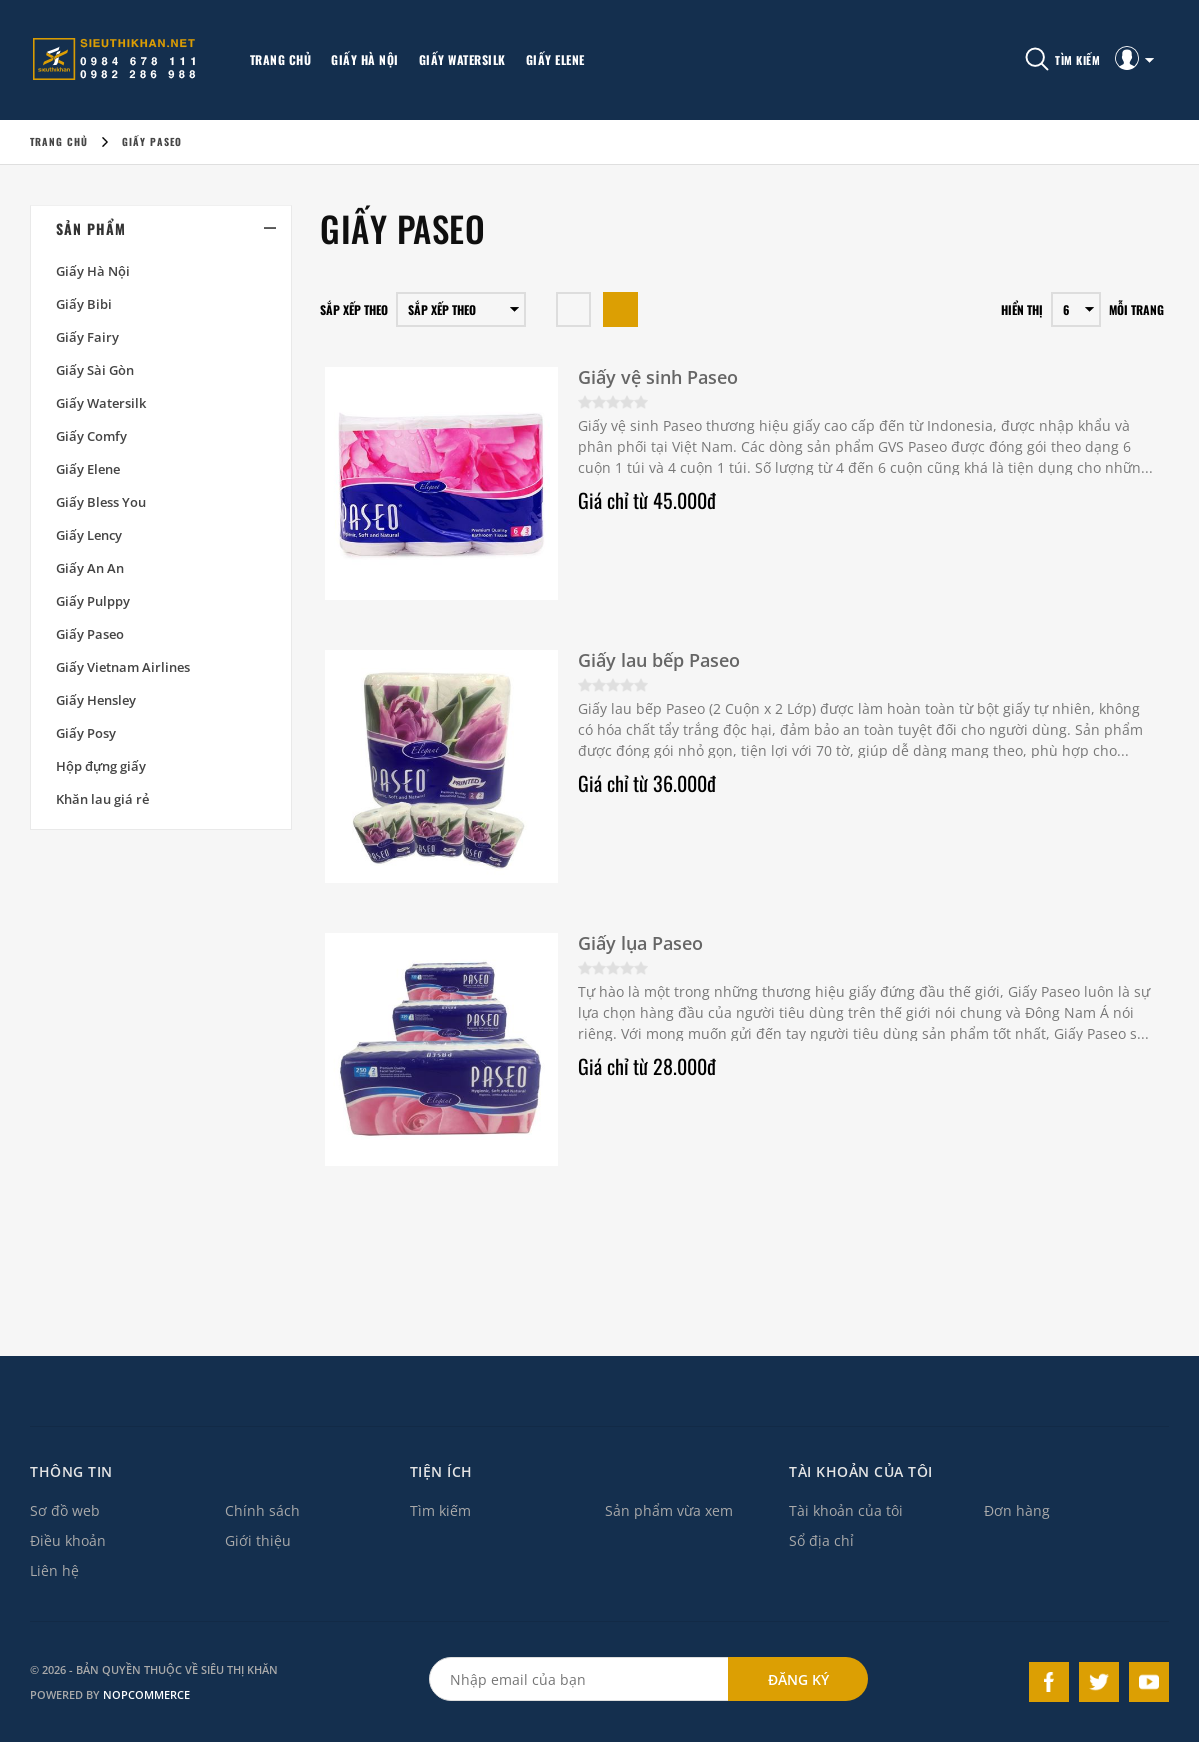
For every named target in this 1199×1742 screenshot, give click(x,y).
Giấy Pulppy (93, 601)
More (618, 60)
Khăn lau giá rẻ (102, 799)
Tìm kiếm (440, 1510)
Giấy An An (90, 568)
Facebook (1049, 1682)
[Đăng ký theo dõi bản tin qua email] (579, 1679)
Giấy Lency (89, 535)
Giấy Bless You (101, 502)
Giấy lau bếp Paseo (659, 660)
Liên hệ (54, 1570)
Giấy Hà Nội (365, 59)
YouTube (1149, 1682)
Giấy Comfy (91, 436)
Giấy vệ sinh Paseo (658, 377)
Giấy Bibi (84, 304)
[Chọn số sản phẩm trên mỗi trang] (1076, 309)
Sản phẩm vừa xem (669, 1510)
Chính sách (262, 1510)
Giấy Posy (86, 733)
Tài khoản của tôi (846, 1510)
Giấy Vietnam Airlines (123, 667)
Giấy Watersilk (462, 59)
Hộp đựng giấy (101, 766)
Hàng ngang (573, 309)
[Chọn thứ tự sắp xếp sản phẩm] (461, 309)
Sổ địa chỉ (821, 1540)
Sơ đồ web (65, 1510)
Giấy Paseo (90, 634)
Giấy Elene (555, 59)
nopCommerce (146, 1694)
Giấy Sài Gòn (95, 370)
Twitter (1099, 1682)
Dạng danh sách (620, 309)
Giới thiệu (258, 1540)
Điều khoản (68, 1540)
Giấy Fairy (87, 337)
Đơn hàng (1017, 1510)
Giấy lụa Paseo (640, 943)
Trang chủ (281, 59)
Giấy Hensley (96, 700)
